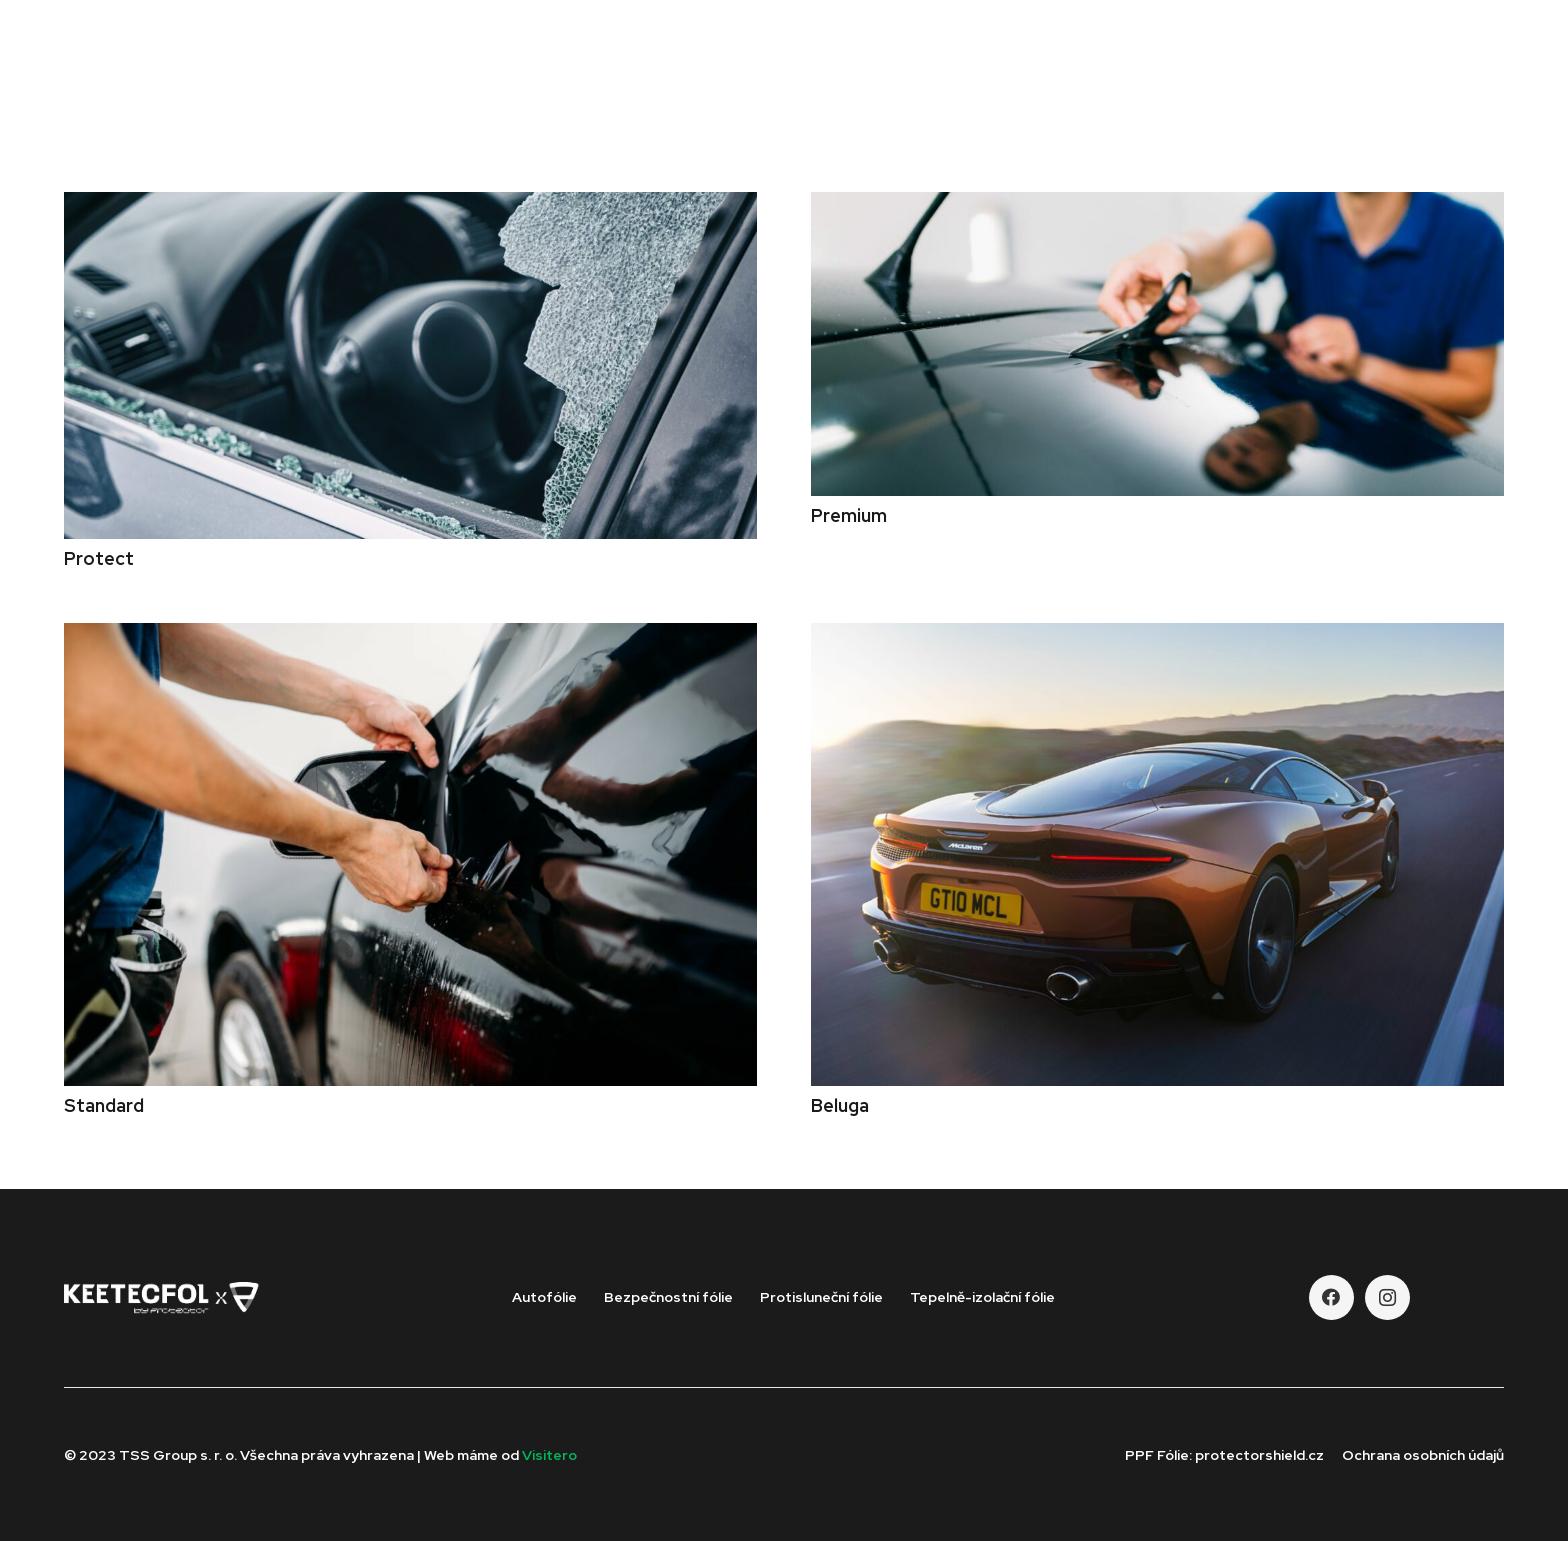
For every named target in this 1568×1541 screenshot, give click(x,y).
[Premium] (1157, 205)
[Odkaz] (185, 80)
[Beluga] (1157, 636)
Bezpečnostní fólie (668, 1297)
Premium (849, 515)
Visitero (549, 1455)
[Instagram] (1387, 1297)
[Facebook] (1331, 1297)
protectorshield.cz (1259, 1455)
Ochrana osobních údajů (1423, 1455)
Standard (104, 1105)
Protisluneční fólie (821, 1297)
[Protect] (410, 205)
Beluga (840, 1105)
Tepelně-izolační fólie (982, 1297)
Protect (99, 558)
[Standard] (410, 636)
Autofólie (544, 1297)
